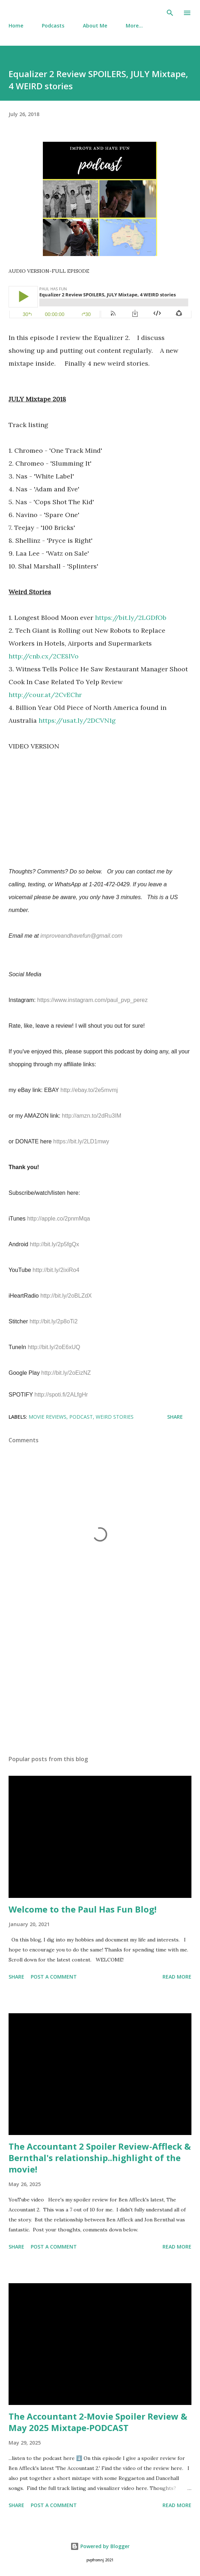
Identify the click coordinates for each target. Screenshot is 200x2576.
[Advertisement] (100, 1682)
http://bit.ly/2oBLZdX (66, 1296)
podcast (81, 1416)
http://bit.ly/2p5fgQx (54, 1244)
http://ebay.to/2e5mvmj (89, 1090)
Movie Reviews (47, 1416)
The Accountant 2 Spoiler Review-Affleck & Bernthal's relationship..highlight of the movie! (100, 2157)
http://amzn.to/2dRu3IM (91, 1116)
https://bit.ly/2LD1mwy (81, 1141)
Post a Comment (54, 1976)
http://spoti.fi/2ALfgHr (61, 1395)
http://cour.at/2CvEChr (45, 695)
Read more (176, 1976)
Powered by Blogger (100, 2546)
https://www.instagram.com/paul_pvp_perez (92, 1000)
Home (16, 25)
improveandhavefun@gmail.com (81, 936)
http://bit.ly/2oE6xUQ (54, 1347)
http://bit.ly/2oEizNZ (66, 1373)
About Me (95, 25)
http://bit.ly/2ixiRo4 (55, 1270)
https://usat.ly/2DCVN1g (77, 720)
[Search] (170, 13)
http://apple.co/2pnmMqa (58, 1219)
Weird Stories (115, 1416)
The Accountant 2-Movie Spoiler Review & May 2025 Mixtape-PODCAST (98, 2422)
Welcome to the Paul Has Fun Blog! (82, 1909)
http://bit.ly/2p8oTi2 (54, 1321)
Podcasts (53, 25)
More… (134, 25)
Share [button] (175, 1416)
